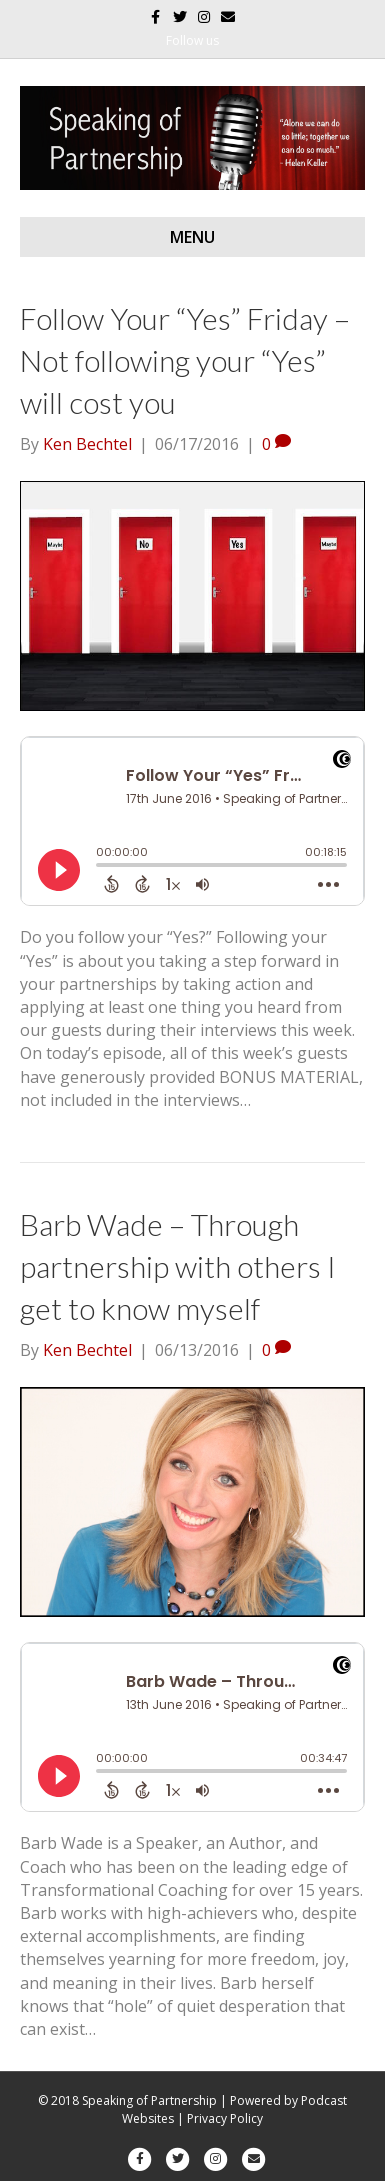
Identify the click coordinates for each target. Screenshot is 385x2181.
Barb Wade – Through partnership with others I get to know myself (178, 1266)
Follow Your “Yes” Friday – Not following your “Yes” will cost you (185, 360)
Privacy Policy (225, 2118)
